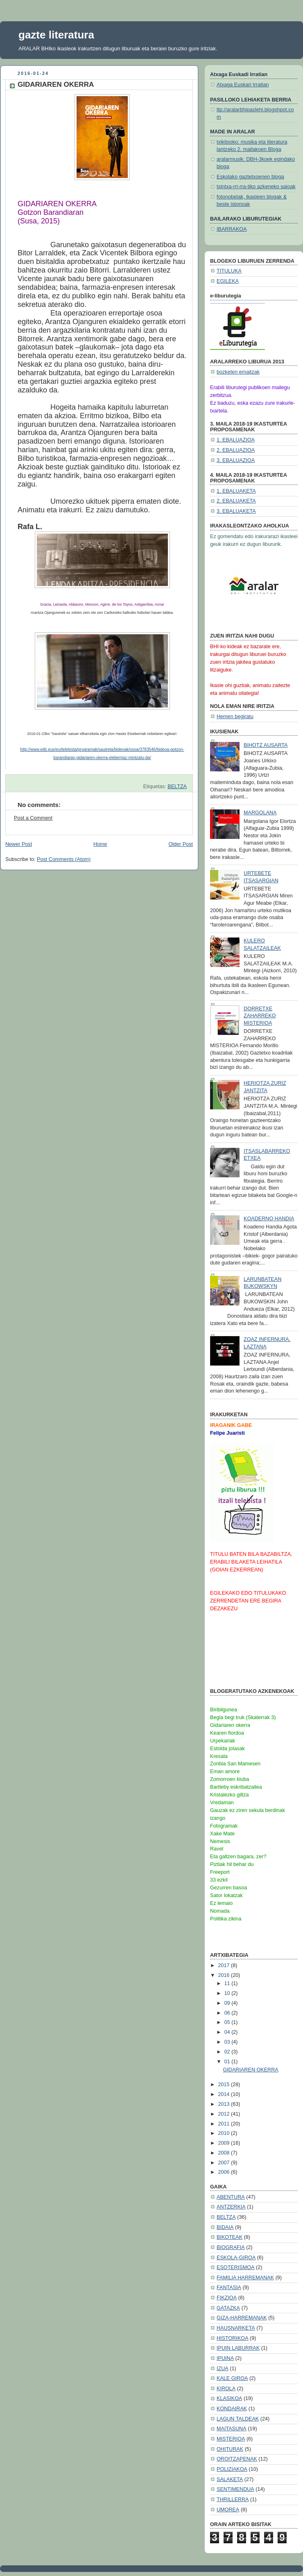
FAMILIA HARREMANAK (245, 2278)
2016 (224, 1975)
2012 (224, 2114)
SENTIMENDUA (235, 2489)
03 (228, 2042)
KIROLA (226, 2388)
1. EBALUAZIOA (236, 440)
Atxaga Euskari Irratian (243, 85)
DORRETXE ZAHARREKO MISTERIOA (260, 1016)
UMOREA (228, 2510)
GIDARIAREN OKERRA (250, 2070)
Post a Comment (33, 818)
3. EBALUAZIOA (236, 460)
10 (228, 1993)
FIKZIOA (227, 2298)
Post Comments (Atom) (63, 859)
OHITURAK (230, 2449)
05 (228, 2022)
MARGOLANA (260, 813)
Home (100, 844)
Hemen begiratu (235, 716)
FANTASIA (229, 2287)
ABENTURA (231, 2197)
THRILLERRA (233, 2499)
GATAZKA (228, 2308)
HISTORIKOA (233, 2338)
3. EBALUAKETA (236, 511)
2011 (224, 2124)
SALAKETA (230, 2479)
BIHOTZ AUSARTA (265, 745)
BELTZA (177, 786)
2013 (224, 2104)
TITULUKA (229, 271)
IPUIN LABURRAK (238, 2348)
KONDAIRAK (232, 2408)
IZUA (222, 2368)
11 (228, 1983)
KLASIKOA (229, 2398)
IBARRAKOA (232, 229)
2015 (224, 2084)
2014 (224, 2094)
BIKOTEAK (229, 2237)
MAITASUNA (231, 2429)
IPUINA (225, 2358)
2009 (224, 2143)
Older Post (180, 844)
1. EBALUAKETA (236, 491)
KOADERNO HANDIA (269, 1219)
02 (228, 2052)
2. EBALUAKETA (236, 501)
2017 (224, 1965)
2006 (224, 2172)
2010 (224, 2133)
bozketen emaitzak (238, 372)
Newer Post (18, 844)
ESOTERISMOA (235, 2267)
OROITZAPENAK (237, 2459)
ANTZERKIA (231, 2207)
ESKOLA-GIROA (236, 2257)
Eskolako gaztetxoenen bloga (250, 177)
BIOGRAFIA (231, 2247)
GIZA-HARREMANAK (242, 2318)
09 (228, 2003)
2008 (224, 2153)
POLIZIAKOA (232, 2469)
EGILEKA (228, 281)
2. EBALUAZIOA (236, 450)
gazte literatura (56, 35)
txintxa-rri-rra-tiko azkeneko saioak (256, 186)
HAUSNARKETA (236, 2328)
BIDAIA (225, 2227)
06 (228, 2013)
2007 (224, 2163)
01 (228, 2061)
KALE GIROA (232, 2378)
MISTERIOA (231, 2439)
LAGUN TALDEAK (238, 2419)
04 (228, 2032)
